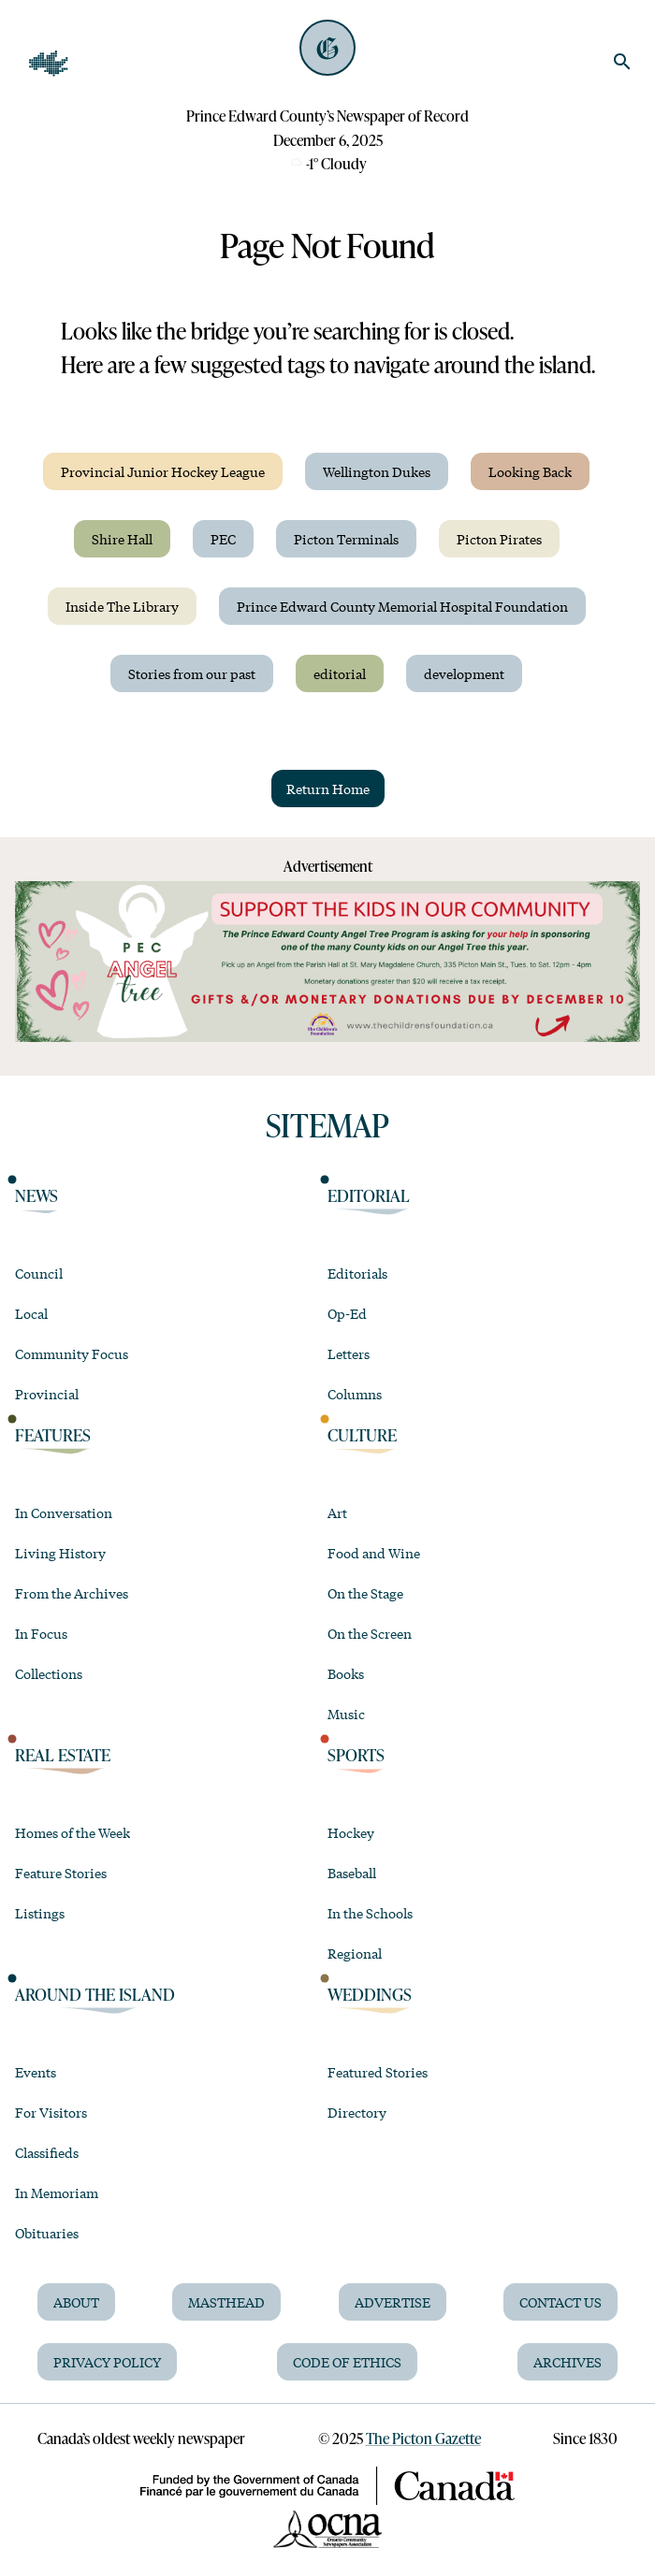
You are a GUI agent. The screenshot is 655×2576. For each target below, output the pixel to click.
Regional (355, 1953)
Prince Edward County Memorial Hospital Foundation (402, 606)
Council (39, 1273)
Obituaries (47, 2232)
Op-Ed (347, 1313)
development (464, 673)
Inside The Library (122, 606)
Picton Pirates (499, 538)
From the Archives (71, 1593)
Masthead (226, 2302)
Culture (362, 1434)
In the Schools (370, 1912)
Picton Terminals (346, 538)
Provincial (47, 1393)
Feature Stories (61, 1872)
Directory (357, 2112)
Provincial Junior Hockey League (163, 471)
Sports (356, 1754)
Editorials (357, 1273)
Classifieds (47, 2152)
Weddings (370, 1993)
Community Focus (71, 1353)
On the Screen (370, 1633)
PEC (223, 538)
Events (35, 2071)
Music (346, 1713)
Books (346, 1673)
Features (53, 1434)
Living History (60, 1552)
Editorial (369, 1195)
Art (337, 1512)
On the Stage (365, 1593)
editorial (339, 673)
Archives (567, 2361)
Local (31, 1313)
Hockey (351, 1832)
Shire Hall (122, 538)
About (76, 2302)
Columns (355, 1393)
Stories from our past (191, 673)
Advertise (392, 2302)
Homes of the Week (72, 1832)
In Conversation (63, 1512)
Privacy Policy (107, 2361)
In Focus (41, 1633)
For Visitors (51, 2112)
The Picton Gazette (423, 2438)
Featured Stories (378, 2071)
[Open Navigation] (49, 64)
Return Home (328, 788)
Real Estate (62, 1754)
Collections (48, 1673)
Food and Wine (374, 1552)
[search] (622, 62)
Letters (349, 1353)
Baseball (352, 1872)
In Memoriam (56, 2192)
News (36, 1195)
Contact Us (560, 2302)
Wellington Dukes (376, 471)
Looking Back (530, 471)
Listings (40, 1912)
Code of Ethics (347, 2361)
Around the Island (95, 1993)
